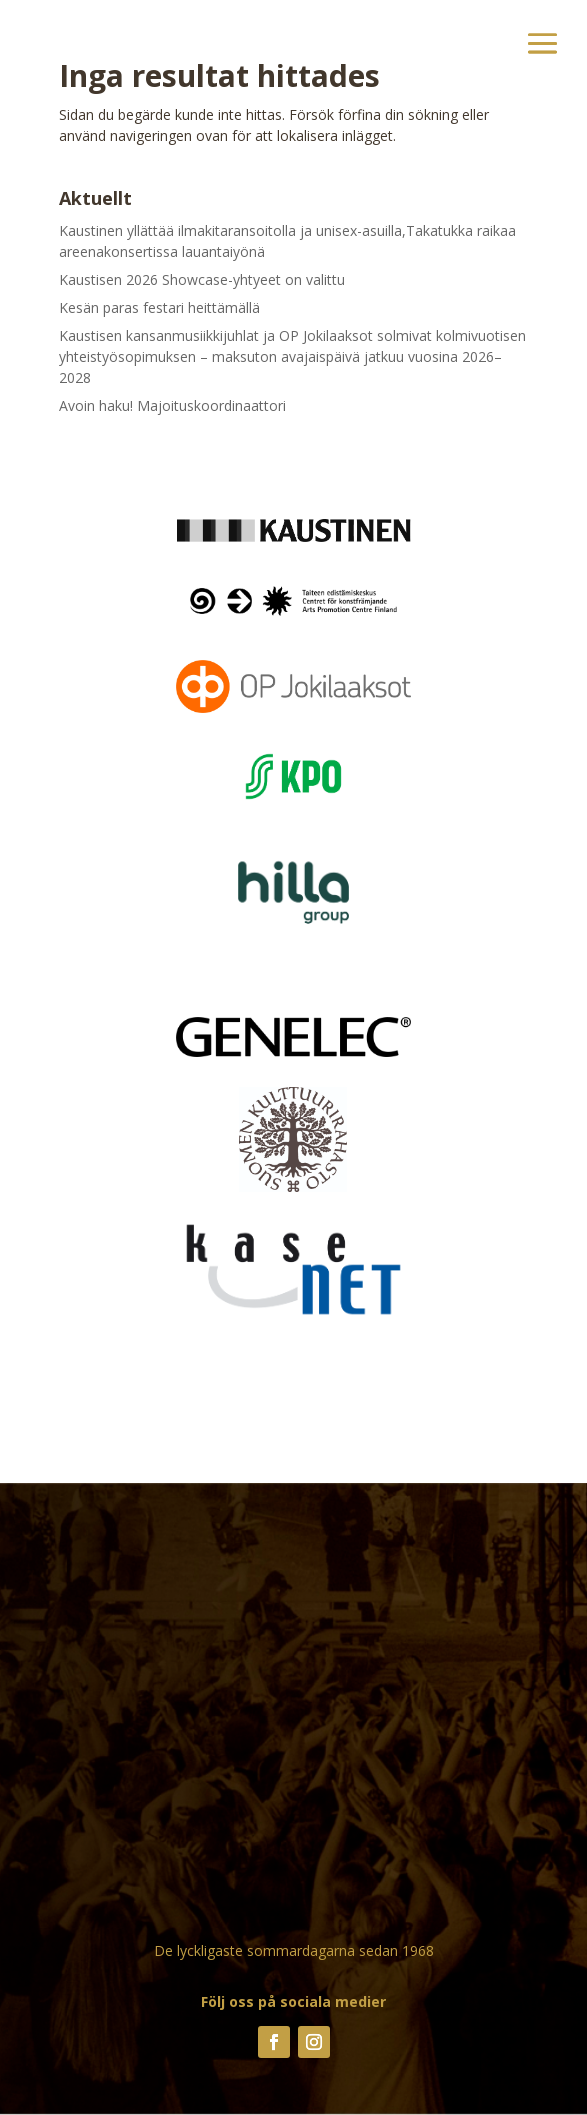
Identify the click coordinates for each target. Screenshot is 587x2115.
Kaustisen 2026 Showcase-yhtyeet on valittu (202, 279)
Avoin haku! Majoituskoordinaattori (172, 405)
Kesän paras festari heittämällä (159, 307)
